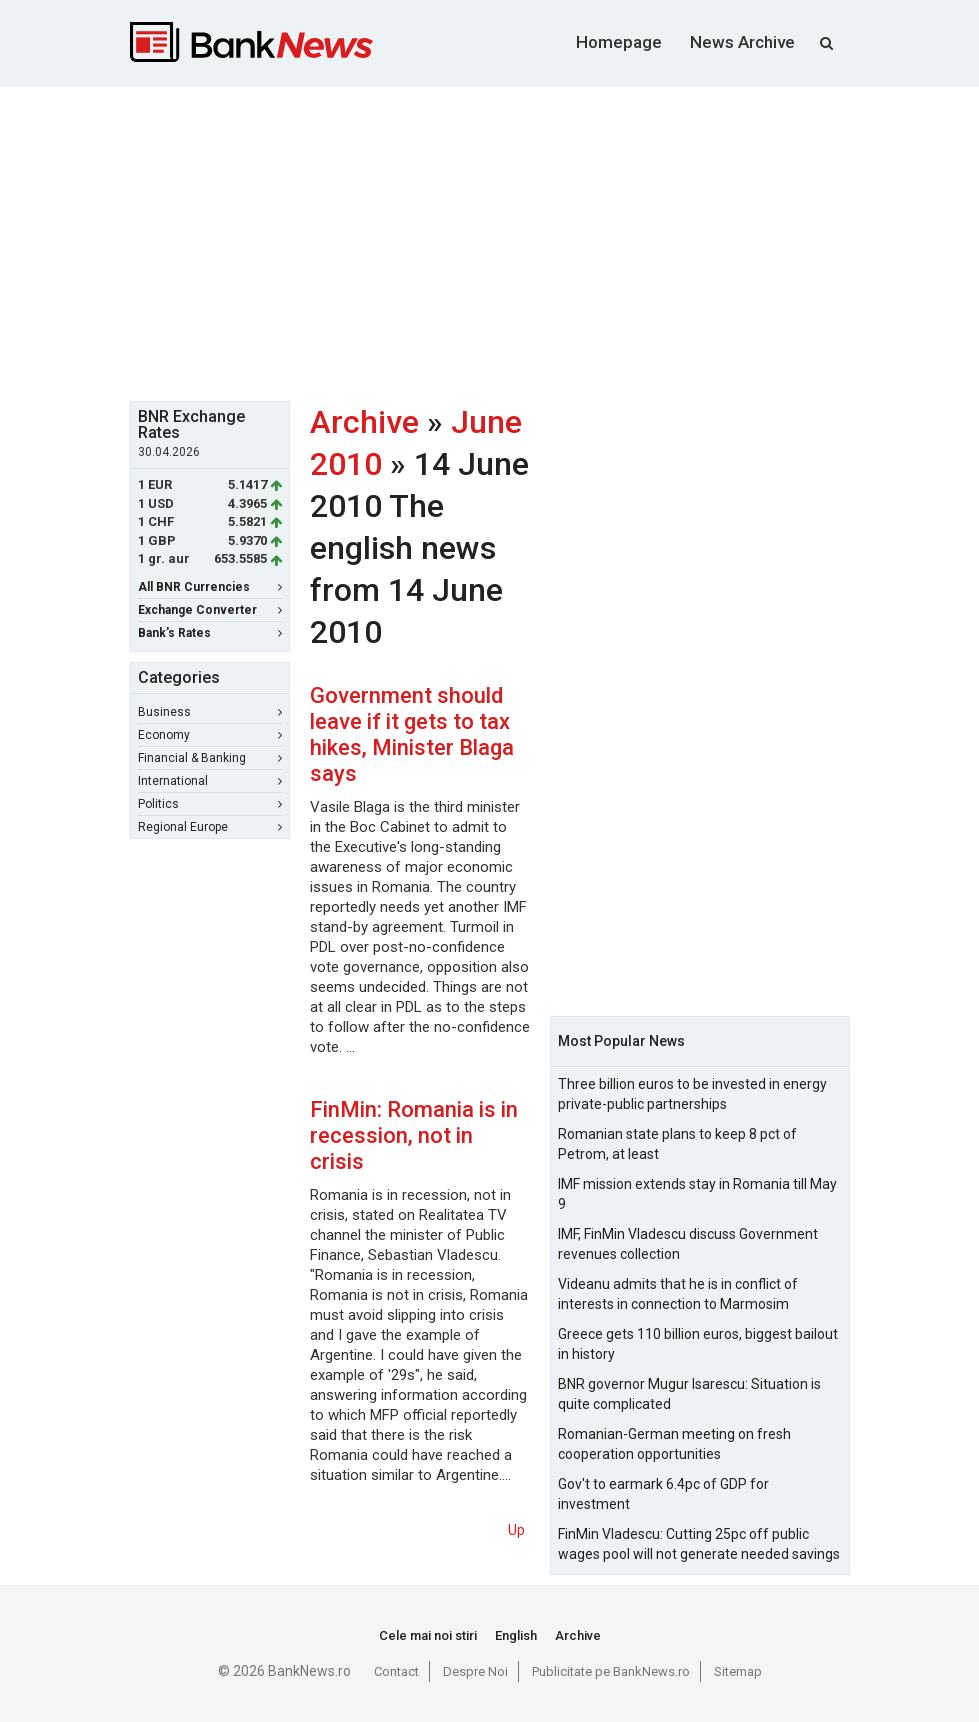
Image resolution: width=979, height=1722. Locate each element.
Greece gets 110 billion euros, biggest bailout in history (698, 1344)
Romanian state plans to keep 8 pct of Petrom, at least (677, 1144)
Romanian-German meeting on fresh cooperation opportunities (674, 1444)
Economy (210, 735)
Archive (364, 422)
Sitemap (738, 1671)
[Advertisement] (554, 241)
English (516, 1635)
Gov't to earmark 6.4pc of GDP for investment (663, 1494)
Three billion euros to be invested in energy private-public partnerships (692, 1094)
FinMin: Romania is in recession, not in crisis (414, 1135)
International (210, 781)
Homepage (619, 42)
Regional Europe (210, 827)
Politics (210, 804)
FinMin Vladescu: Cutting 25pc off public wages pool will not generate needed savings (699, 1544)
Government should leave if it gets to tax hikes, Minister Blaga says (412, 734)
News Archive (742, 42)
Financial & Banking (210, 758)
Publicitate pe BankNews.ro (611, 1671)
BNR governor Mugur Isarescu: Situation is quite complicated (689, 1394)
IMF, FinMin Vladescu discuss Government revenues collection (688, 1244)
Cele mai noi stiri (428, 1635)
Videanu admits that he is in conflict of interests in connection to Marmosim (678, 1294)
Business (210, 712)
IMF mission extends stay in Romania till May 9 (697, 1194)
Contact (396, 1671)
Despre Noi (475, 1671)
